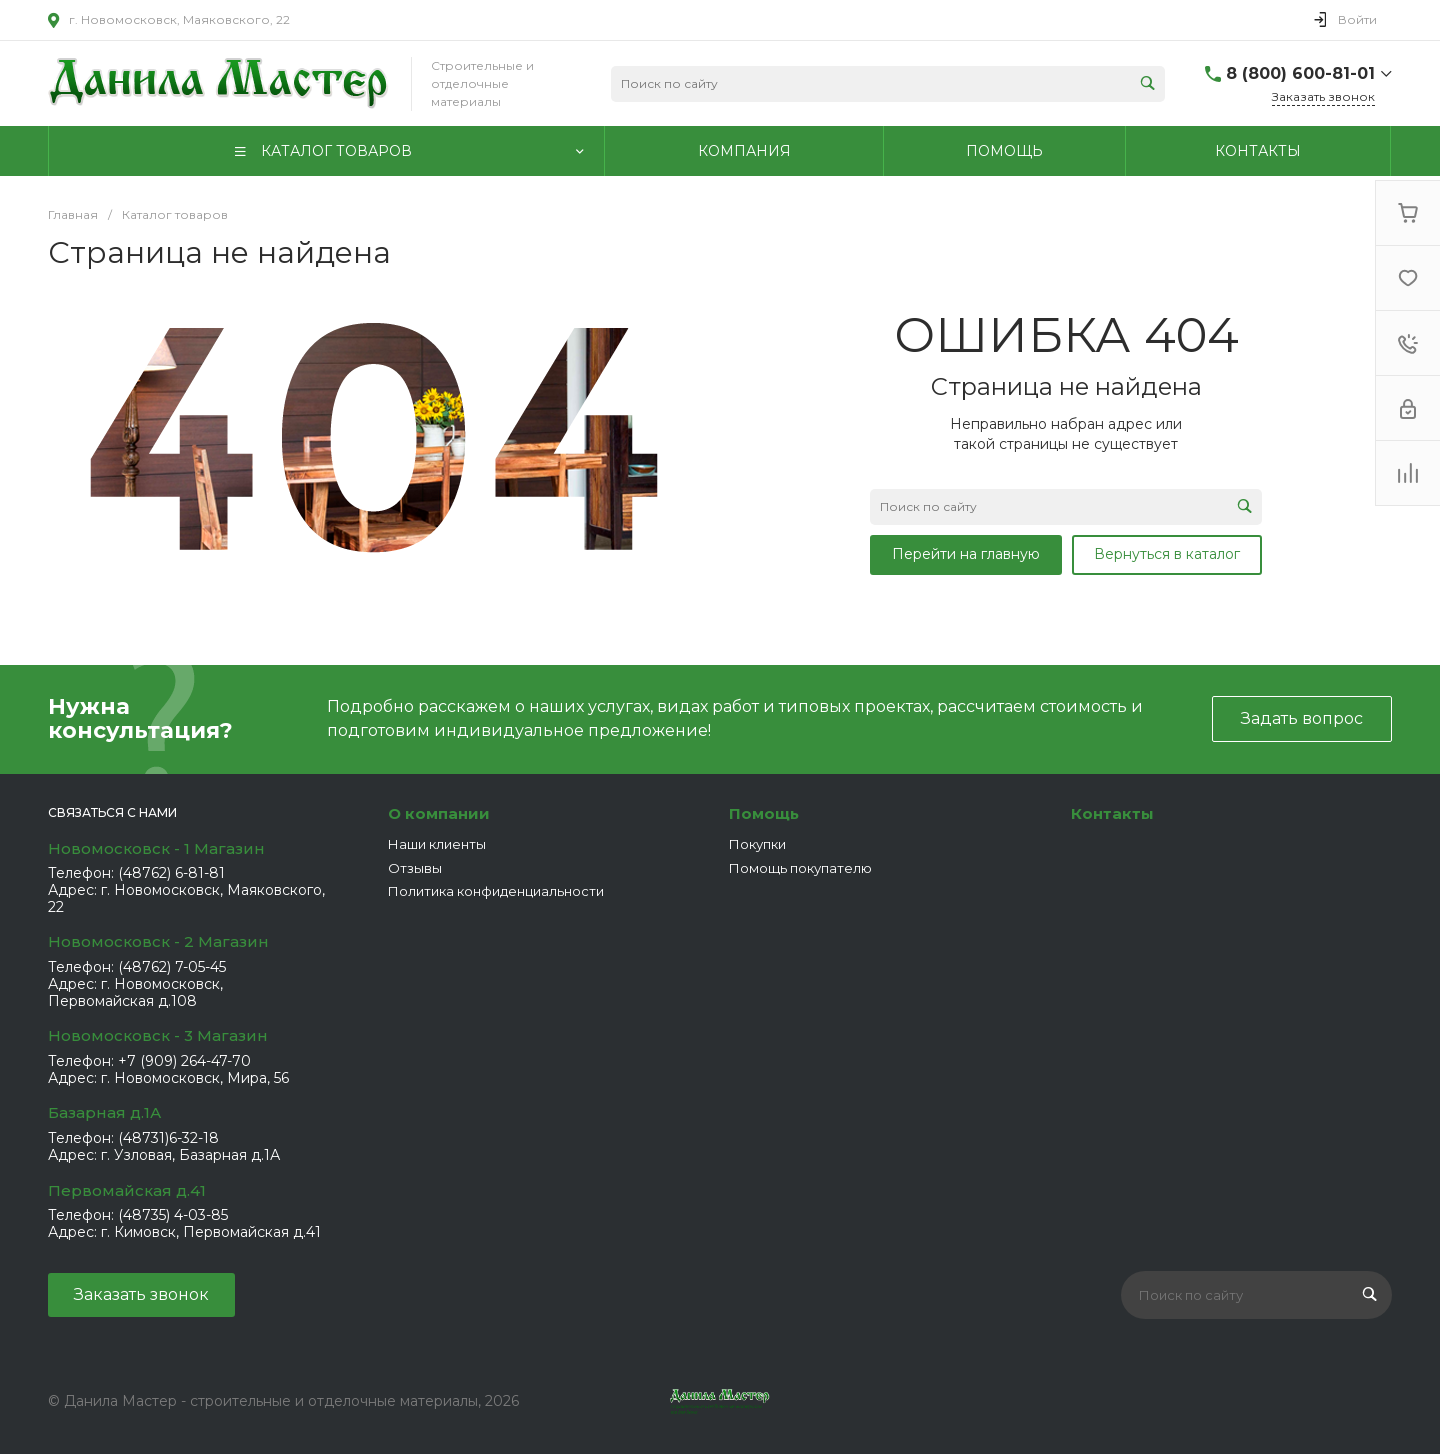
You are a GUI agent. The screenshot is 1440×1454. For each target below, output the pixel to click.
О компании (439, 813)
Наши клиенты (437, 844)
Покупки (757, 844)
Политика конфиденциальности (496, 891)
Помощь (764, 813)
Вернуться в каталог (1167, 554)
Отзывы (415, 868)
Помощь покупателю (800, 868)
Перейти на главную (966, 554)
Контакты (1112, 813)
